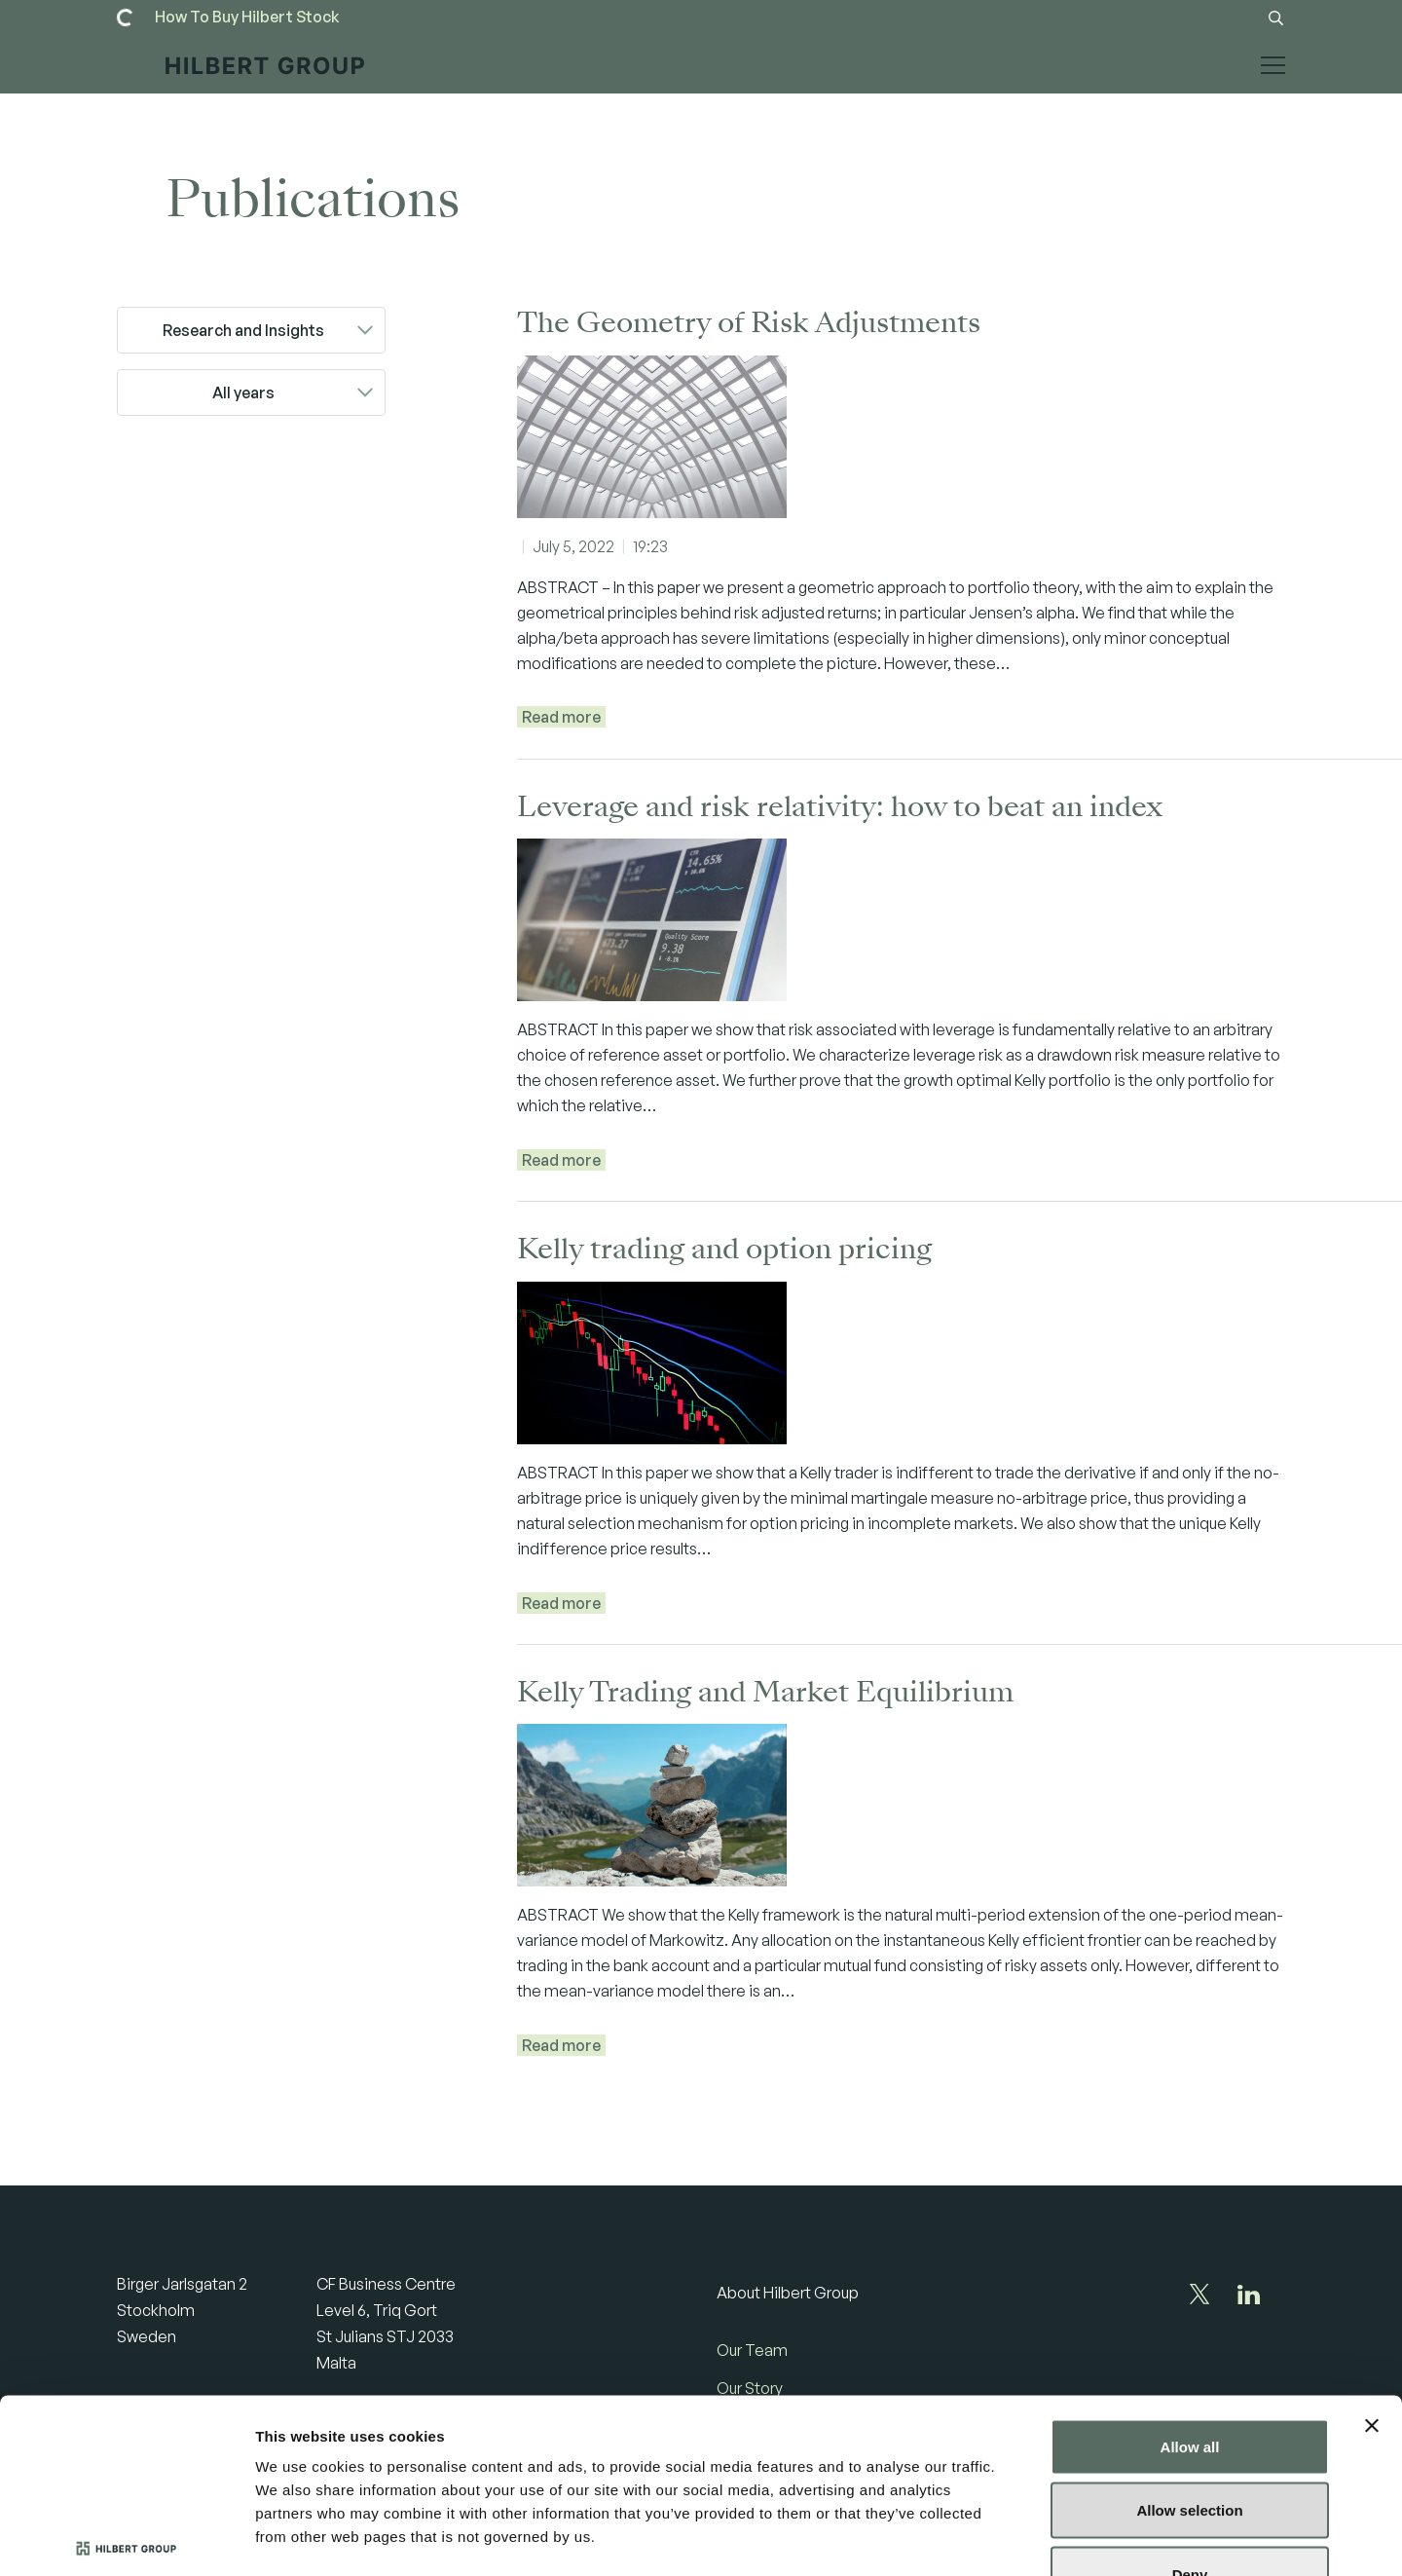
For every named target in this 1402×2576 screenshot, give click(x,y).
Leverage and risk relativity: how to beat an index (839, 807)
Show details (1022, 2537)
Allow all (1190, 2320)
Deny (1190, 2448)
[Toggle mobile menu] (1273, 80)
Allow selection (1189, 2384)
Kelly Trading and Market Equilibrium (765, 1692)
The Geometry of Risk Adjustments (748, 323)
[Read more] (247, 16)
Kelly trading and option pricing (724, 1249)
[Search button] (1275, 17)
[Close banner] (1372, 2299)
